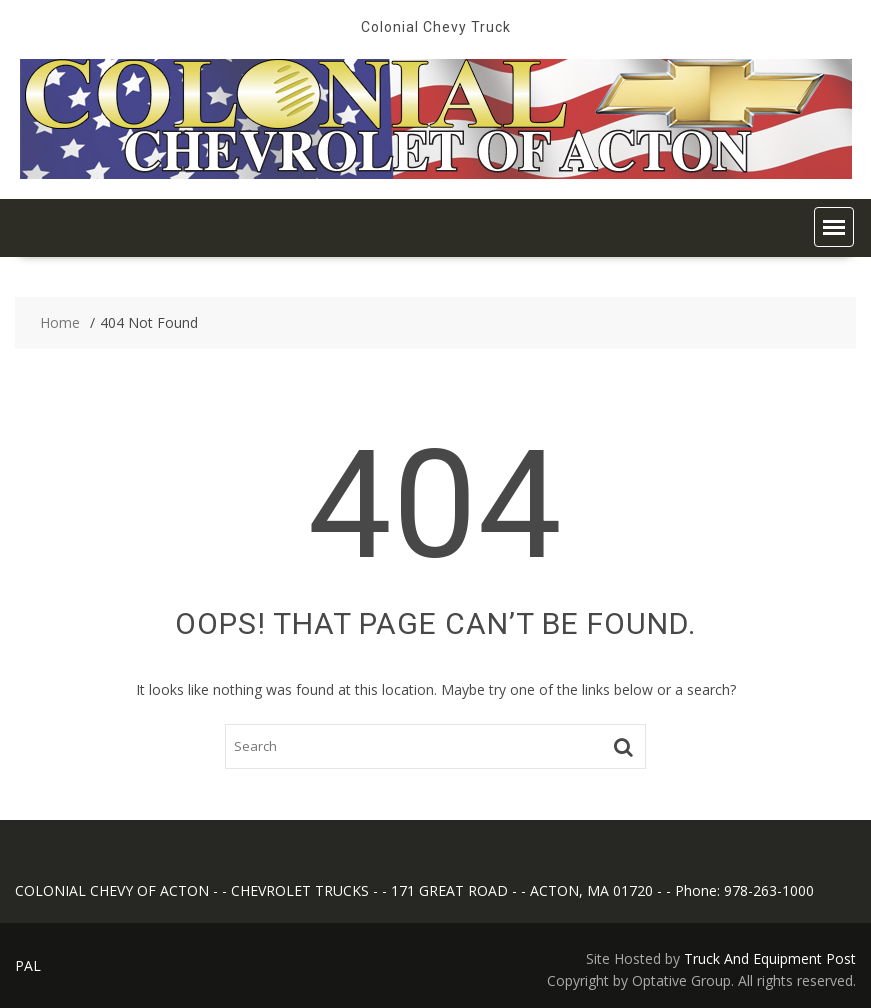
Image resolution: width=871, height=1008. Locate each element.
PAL (28, 965)
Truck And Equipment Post (770, 958)
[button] (834, 227)
